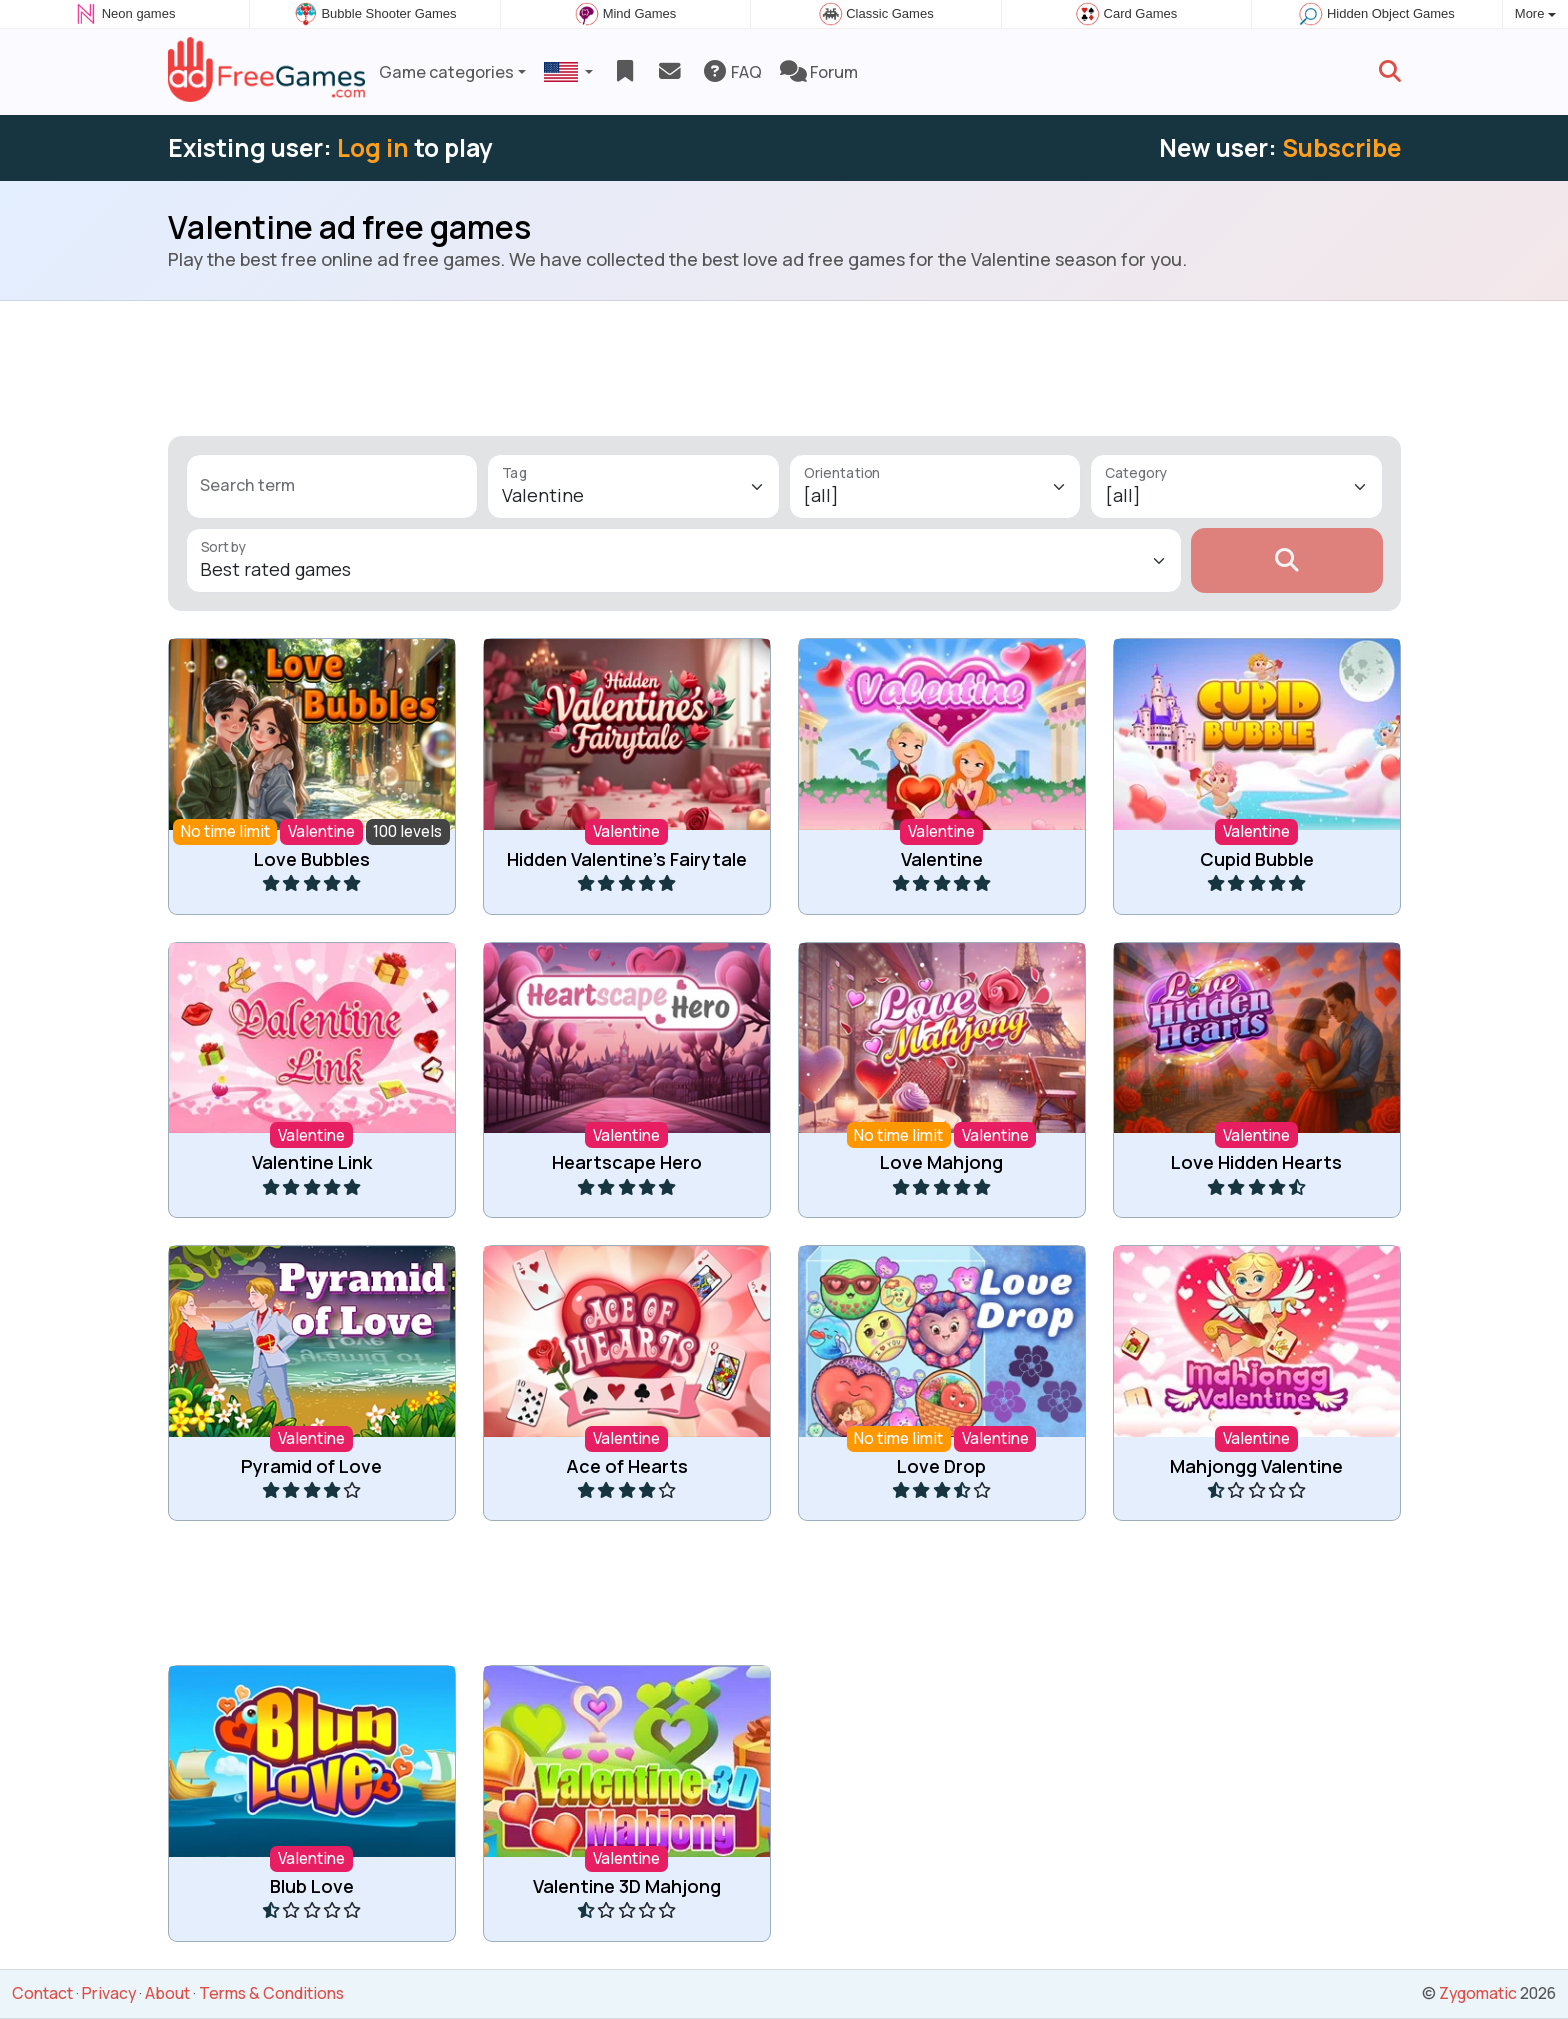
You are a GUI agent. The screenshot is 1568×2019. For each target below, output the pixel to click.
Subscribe (1341, 147)
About (167, 1993)
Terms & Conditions (271, 1993)
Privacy (109, 1993)
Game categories (446, 72)
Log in (373, 147)
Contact (42, 1993)
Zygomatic (1478, 1993)
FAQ (731, 72)
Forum (819, 72)
